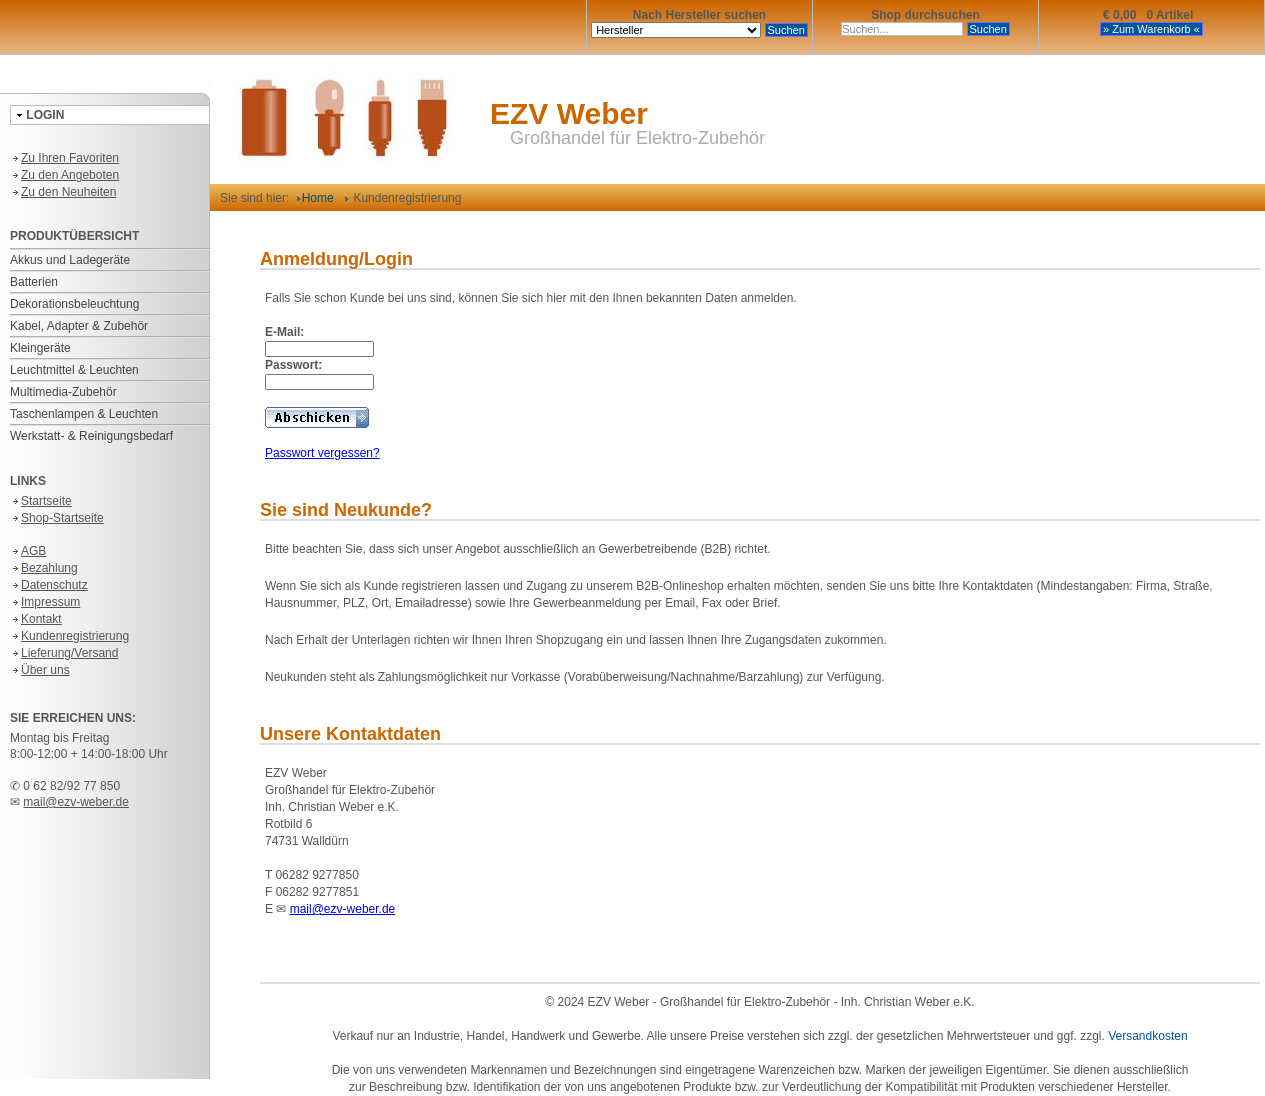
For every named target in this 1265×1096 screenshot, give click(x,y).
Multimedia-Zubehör (63, 392)
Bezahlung (44, 568)
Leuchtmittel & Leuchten (74, 370)
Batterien (34, 282)
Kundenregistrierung (69, 636)
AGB (28, 551)
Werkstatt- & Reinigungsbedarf (91, 436)
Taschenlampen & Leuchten (84, 414)
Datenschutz (49, 585)
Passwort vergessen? (322, 453)
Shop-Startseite (57, 518)
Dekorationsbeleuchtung (74, 304)
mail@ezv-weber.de (76, 802)
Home (315, 198)
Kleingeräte (40, 348)
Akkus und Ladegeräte (70, 260)
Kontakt (36, 619)
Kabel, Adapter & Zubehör (79, 326)
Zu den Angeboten (64, 175)
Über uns (40, 670)
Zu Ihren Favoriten (64, 158)
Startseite (41, 501)
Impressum (45, 602)
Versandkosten (1147, 1036)
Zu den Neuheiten (63, 192)
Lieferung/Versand (64, 653)
